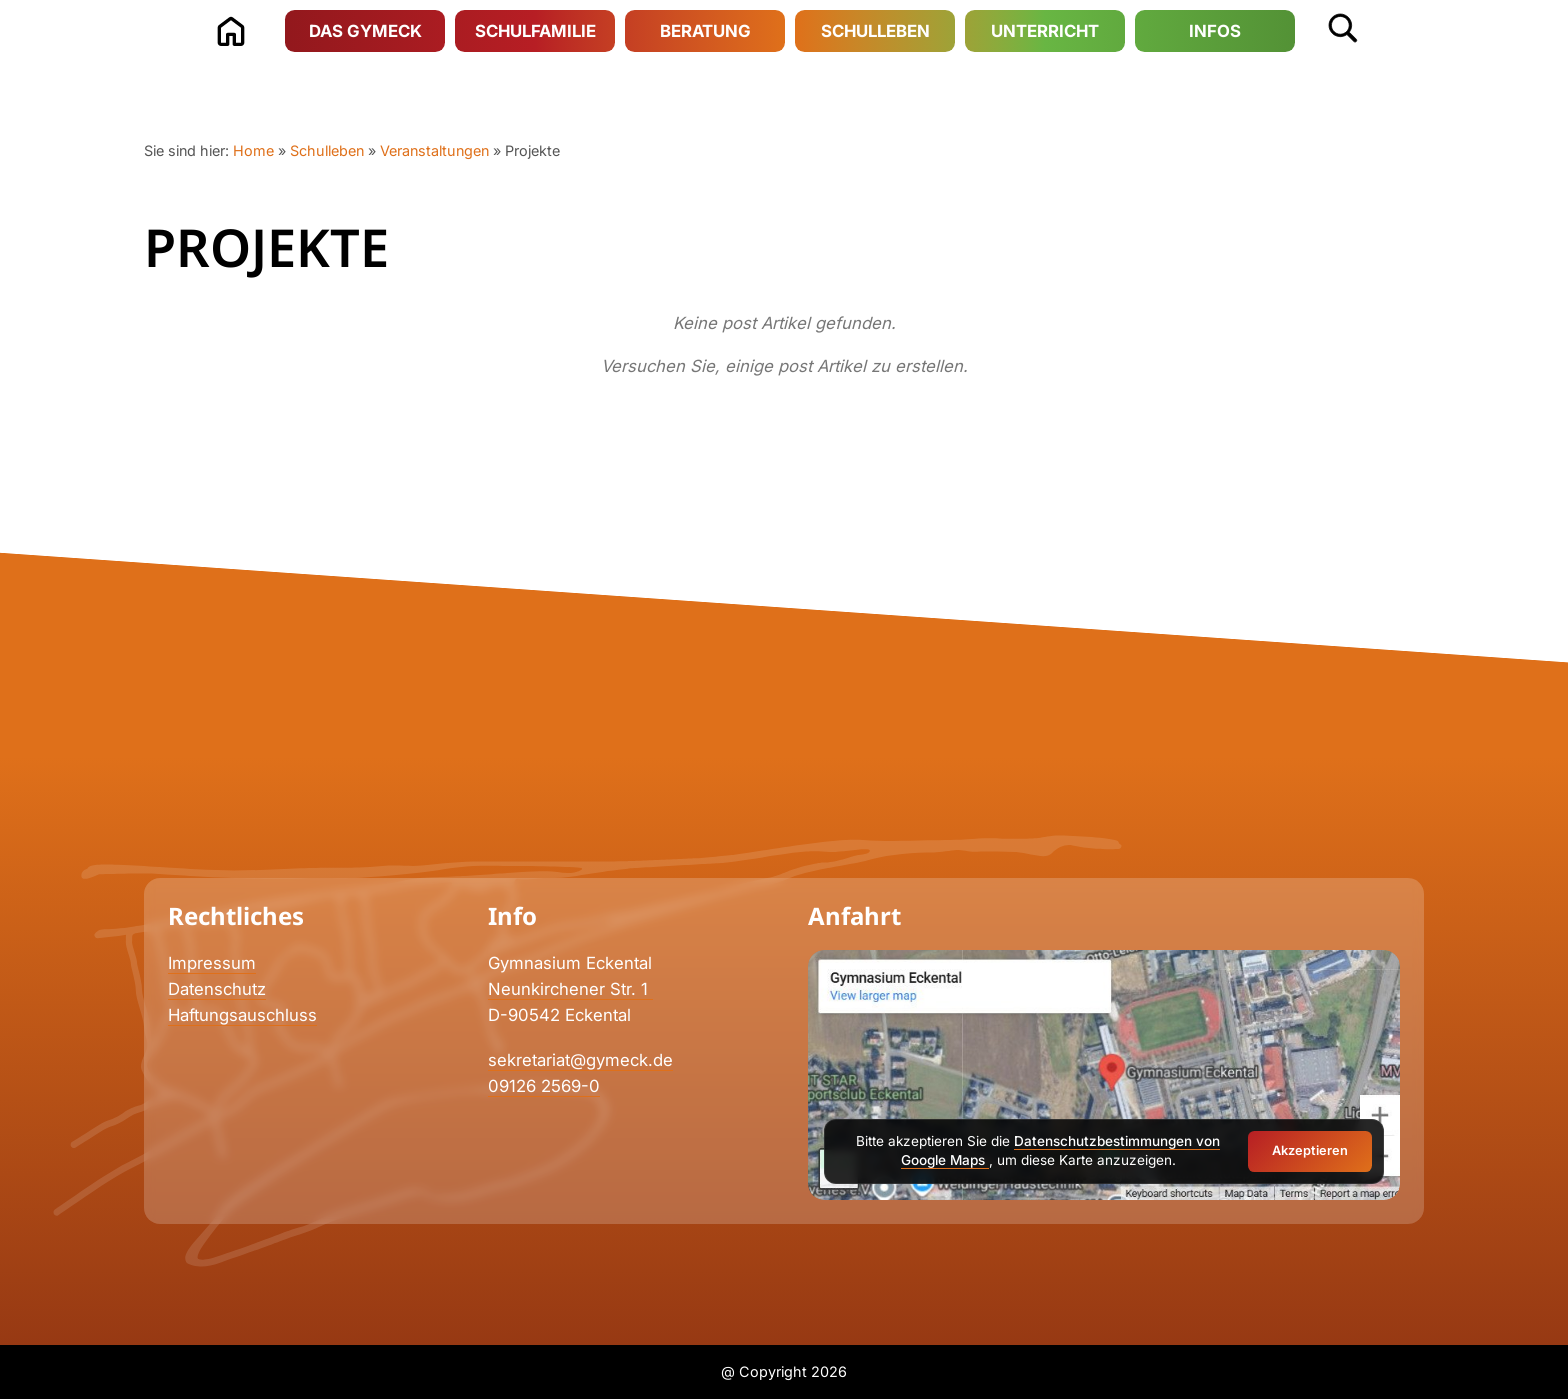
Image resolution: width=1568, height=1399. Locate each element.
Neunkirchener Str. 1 (570, 989)
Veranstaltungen (434, 150)
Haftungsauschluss (242, 1015)
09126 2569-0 (544, 1086)
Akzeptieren (1310, 1150)
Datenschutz (217, 989)
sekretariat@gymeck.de (580, 1060)
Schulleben (327, 150)
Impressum (212, 963)
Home (253, 150)
